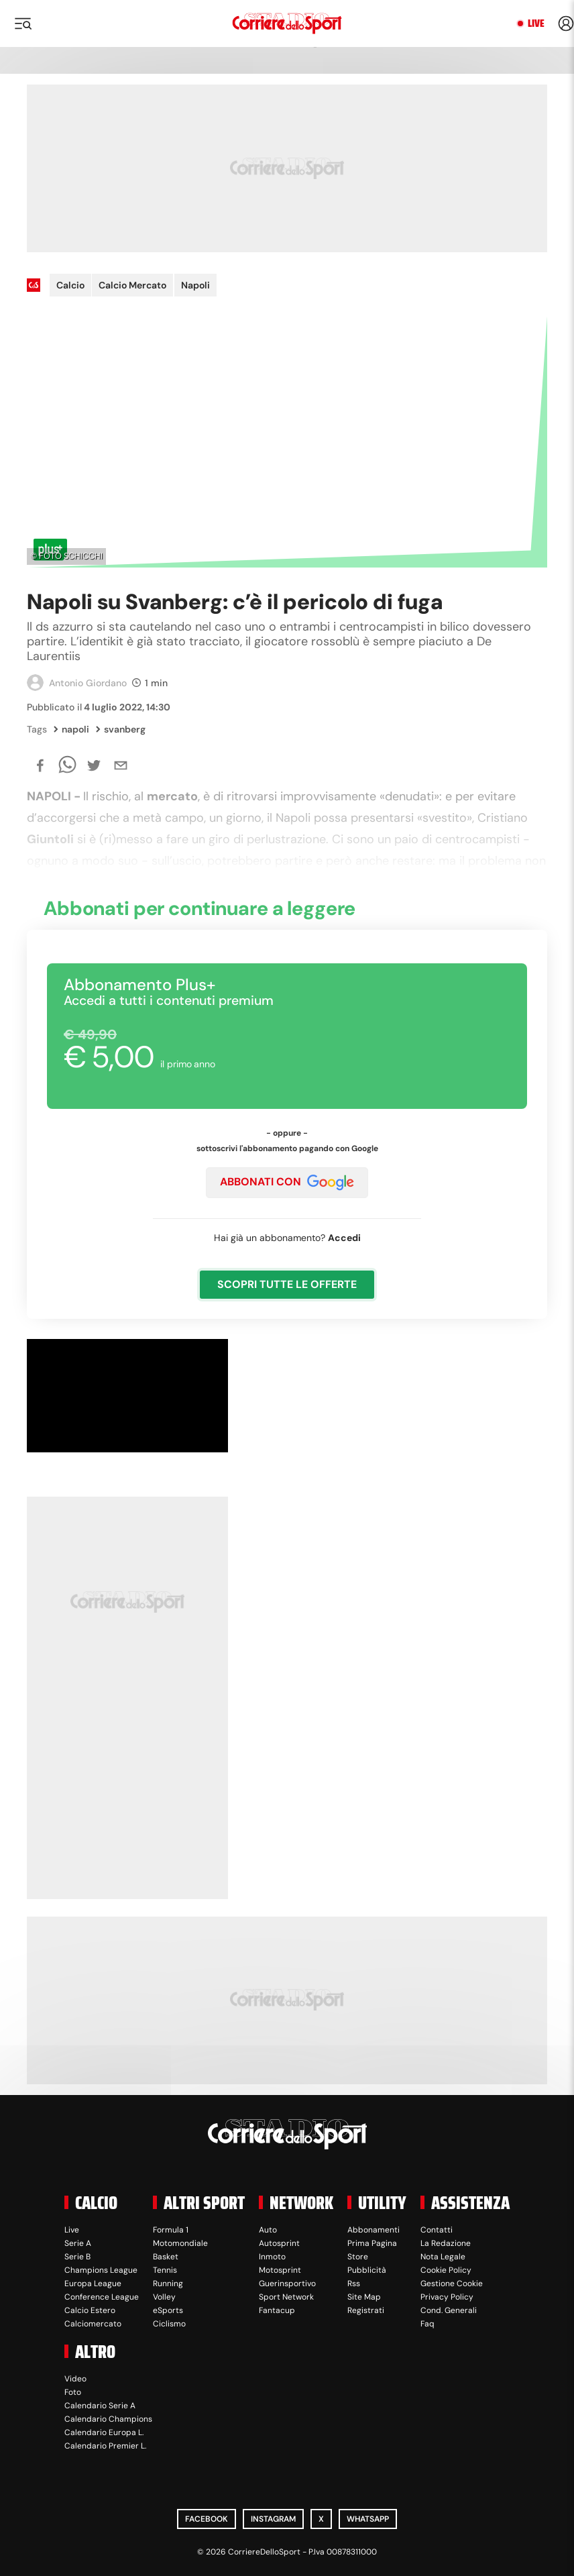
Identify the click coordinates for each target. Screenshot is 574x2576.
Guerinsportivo (287, 2283)
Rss (353, 2283)
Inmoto (272, 2256)
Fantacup (277, 2310)
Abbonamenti (373, 2229)
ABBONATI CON (287, 1183)
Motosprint (280, 2270)
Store (357, 2256)
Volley (164, 2297)
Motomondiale (180, 2243)
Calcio (70, 285)
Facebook (206, 2519)
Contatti (436, 2229)
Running (168, 2283)
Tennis (165, 2270)
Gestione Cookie (451, 2283)
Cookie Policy (445, 2270)
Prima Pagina (372, 2243)
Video (75, 2378)
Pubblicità (366, 2270)
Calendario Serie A (99, 2405)
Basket (165, 2256)
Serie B (77, 2256)
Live (536, 23)
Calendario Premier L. (105, 2445)
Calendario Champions (108, 2419)
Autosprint (279, 2243)
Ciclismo (169, 2323)
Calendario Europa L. (104, 2432)
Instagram (273, 2519)
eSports (168, 2310)
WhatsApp (368, 2519)
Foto (72, 2392)
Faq (427, 2323)
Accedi (344, 1238)
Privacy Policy (446, 2297)
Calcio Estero (89, 2310)
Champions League (100, 2270)
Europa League (92, 2283)
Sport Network (286, 2297)
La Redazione (445, 2243)
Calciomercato (92, 2323)
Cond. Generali (448, 2310)
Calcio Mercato (132, 285)
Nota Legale (442, 2256)
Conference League (101, 2297)
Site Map (364, 2297)
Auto (268, 2229)
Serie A (77, 2243)
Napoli (195, 285)
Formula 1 (170, 2229)
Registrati (365, 2310)
